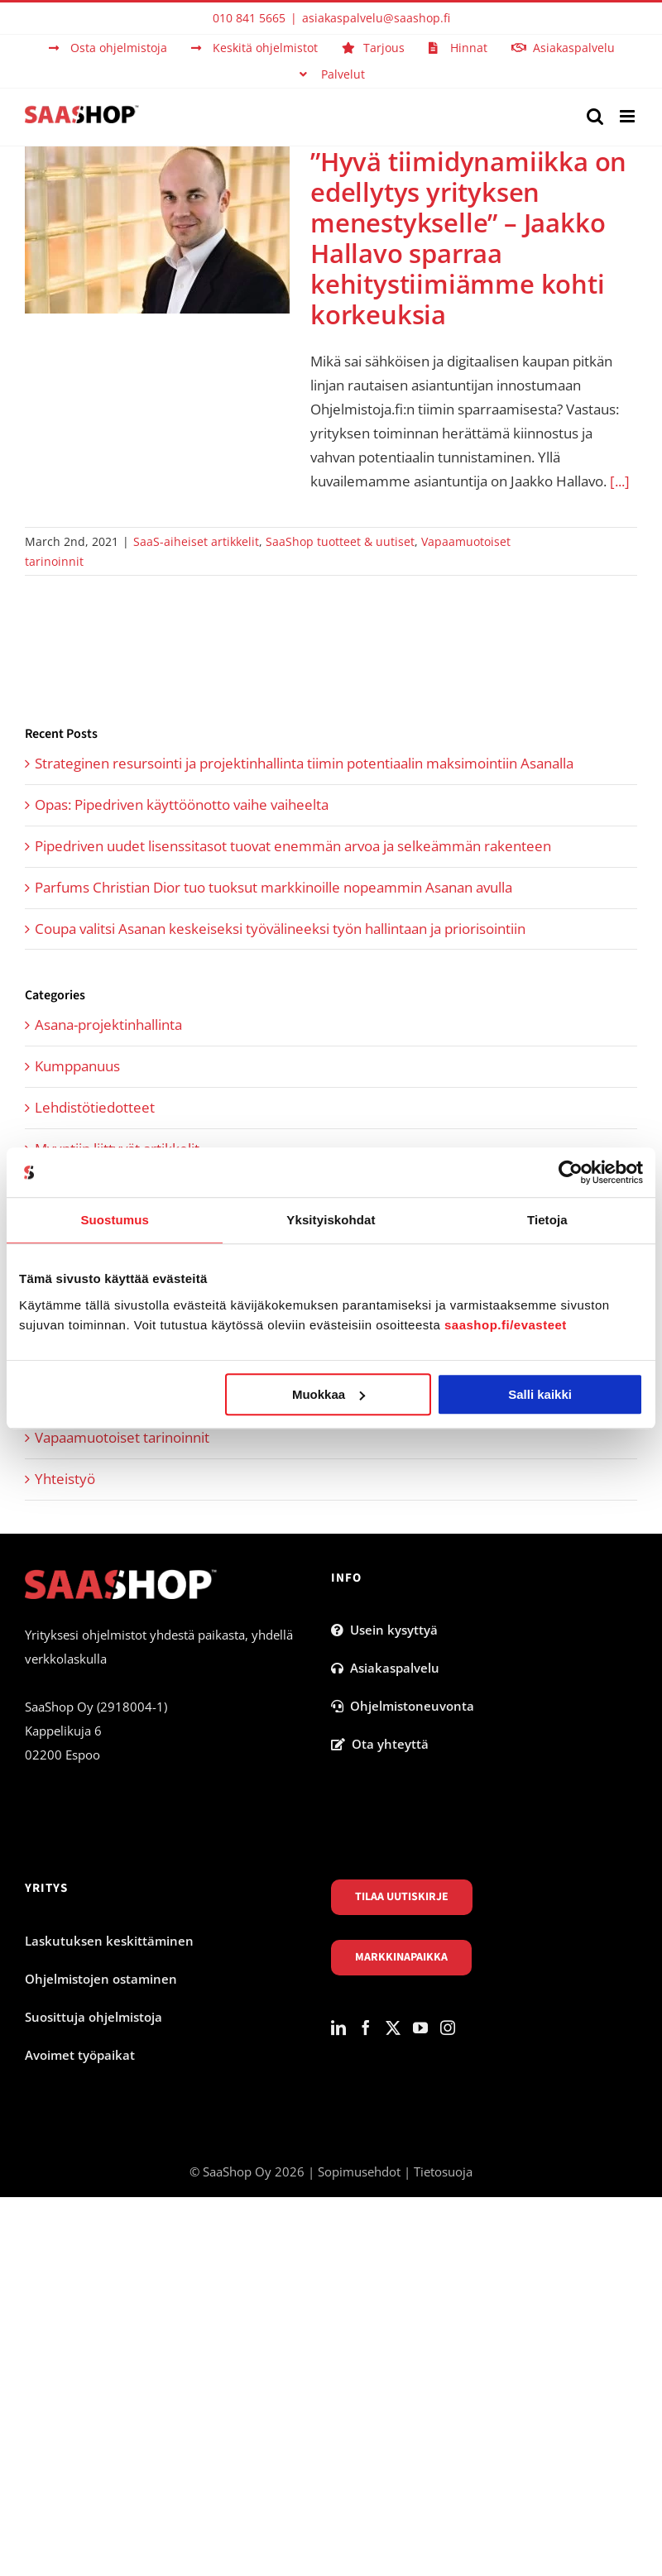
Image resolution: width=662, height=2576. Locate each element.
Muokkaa (328, 1394)
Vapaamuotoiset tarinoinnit (122, 1437)
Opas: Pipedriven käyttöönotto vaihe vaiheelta (182, 804)
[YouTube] (420, 2027)
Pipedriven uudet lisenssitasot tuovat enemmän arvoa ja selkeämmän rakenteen (293, 845)
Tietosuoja (443, 2171)
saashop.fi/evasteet (505, 1325)
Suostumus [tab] (114, 1220)
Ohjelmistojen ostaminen (101, 1978)
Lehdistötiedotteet (95, 1107)
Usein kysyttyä (384, 1629)
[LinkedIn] (338, 2027)
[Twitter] (393, 2027)
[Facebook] (365, 2027)
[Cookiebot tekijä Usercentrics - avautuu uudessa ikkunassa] (570, 1172)
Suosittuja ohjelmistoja (93, 2017)
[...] (620, 481)
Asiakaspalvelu (385, 1667)
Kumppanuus (77, 1065)
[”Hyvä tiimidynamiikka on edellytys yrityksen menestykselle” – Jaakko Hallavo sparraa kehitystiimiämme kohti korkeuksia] (157, 230)
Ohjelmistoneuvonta (402, 1705)
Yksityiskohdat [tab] (330, 1220)
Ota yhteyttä (380, 1744)
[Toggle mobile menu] (628, 116)
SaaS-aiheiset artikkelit (196, 541)
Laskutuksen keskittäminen (109, 1940)
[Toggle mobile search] (595, 116)
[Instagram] (447, 2027)
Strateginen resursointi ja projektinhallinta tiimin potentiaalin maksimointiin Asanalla (304, 763)
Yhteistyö (65, 1478)
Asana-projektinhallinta (108, 1024)
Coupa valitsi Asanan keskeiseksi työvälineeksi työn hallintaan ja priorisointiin (280, 928)
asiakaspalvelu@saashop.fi (376, 18)
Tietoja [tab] (547, 1220)
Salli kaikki (540, 1394)
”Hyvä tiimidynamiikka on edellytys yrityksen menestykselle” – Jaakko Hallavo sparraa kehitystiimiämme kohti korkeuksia (468, 238)
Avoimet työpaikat (80, 2055)
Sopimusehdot (359, 2171)
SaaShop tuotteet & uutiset (340, 541)
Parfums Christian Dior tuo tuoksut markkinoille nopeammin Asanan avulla (273, 887)
